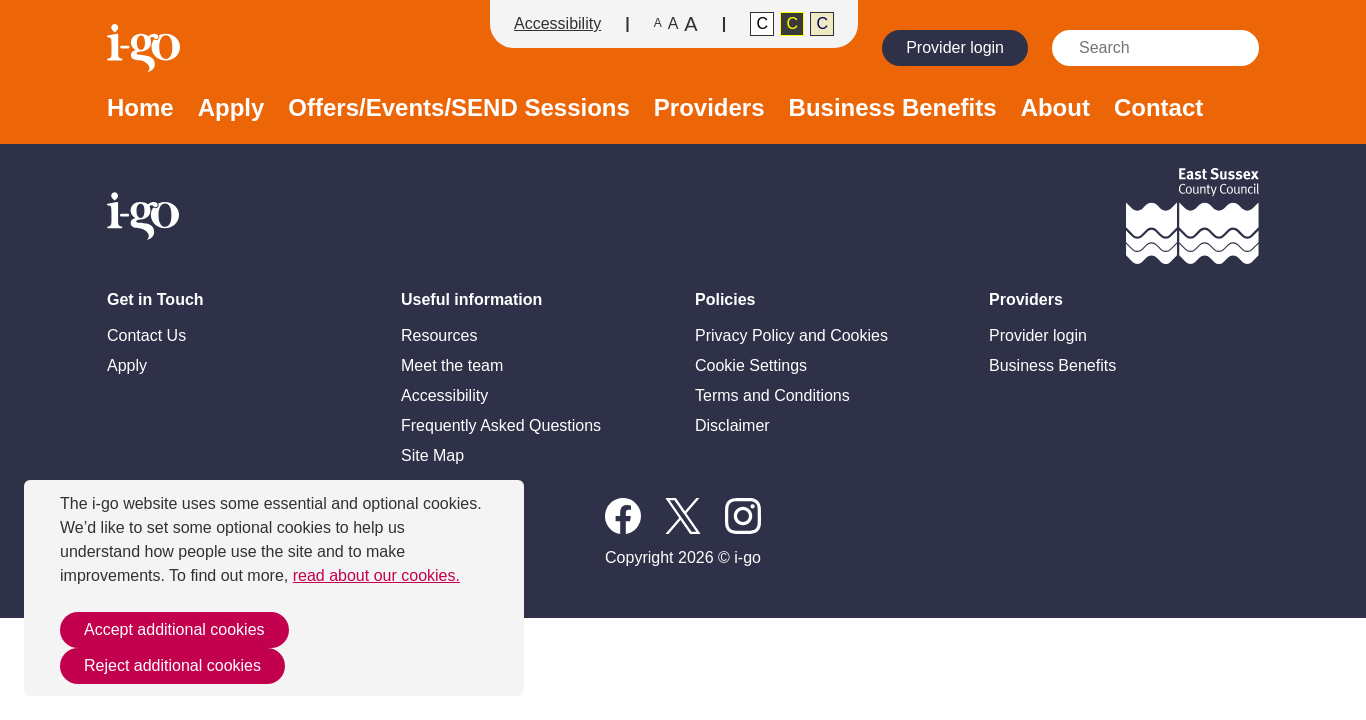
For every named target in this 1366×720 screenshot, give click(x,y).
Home (140, 108)
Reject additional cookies (172, 665)
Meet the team (452, 365)
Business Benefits (893, 108)
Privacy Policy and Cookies (791, 335)
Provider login (955, 47)
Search (1235, 48)
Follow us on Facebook (623, 516)
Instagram (743, 516)
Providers (709, 108)
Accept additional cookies (174, 629)
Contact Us (146, 335)
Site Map (432, 455)
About (1055, 108)
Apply (231, 108)
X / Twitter (683, 516)
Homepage (146, 48)
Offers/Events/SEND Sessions (458, 108)
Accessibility (557, 23)
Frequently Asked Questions (501, 425)
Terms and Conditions (772, 395)
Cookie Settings (751, 365)
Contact (1158, 108)
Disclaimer (732, 425)
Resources (439, 335)
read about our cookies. (376, 575)
